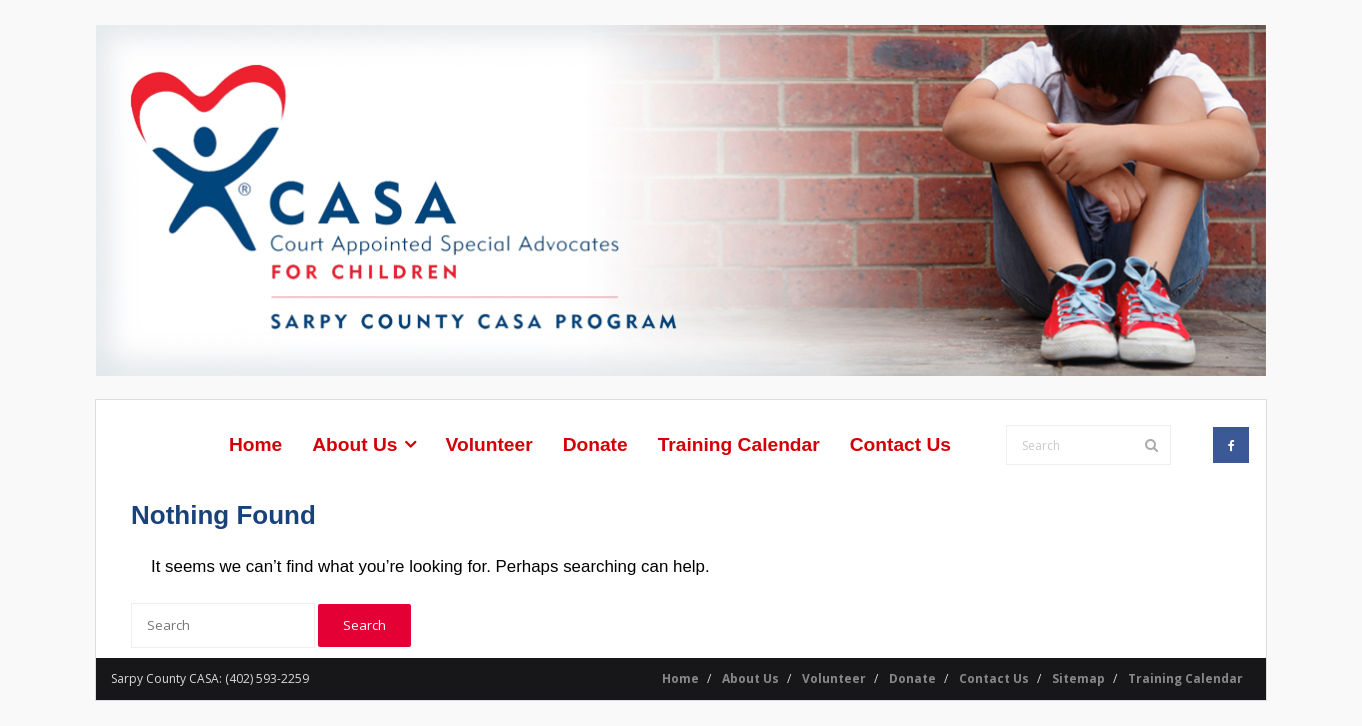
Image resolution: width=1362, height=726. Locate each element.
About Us (750, 678)
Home (680, 678)
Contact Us (994, 678)
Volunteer (834, 678)
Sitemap (1078, 678)
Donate (912, 678)
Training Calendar (1185, 678)
